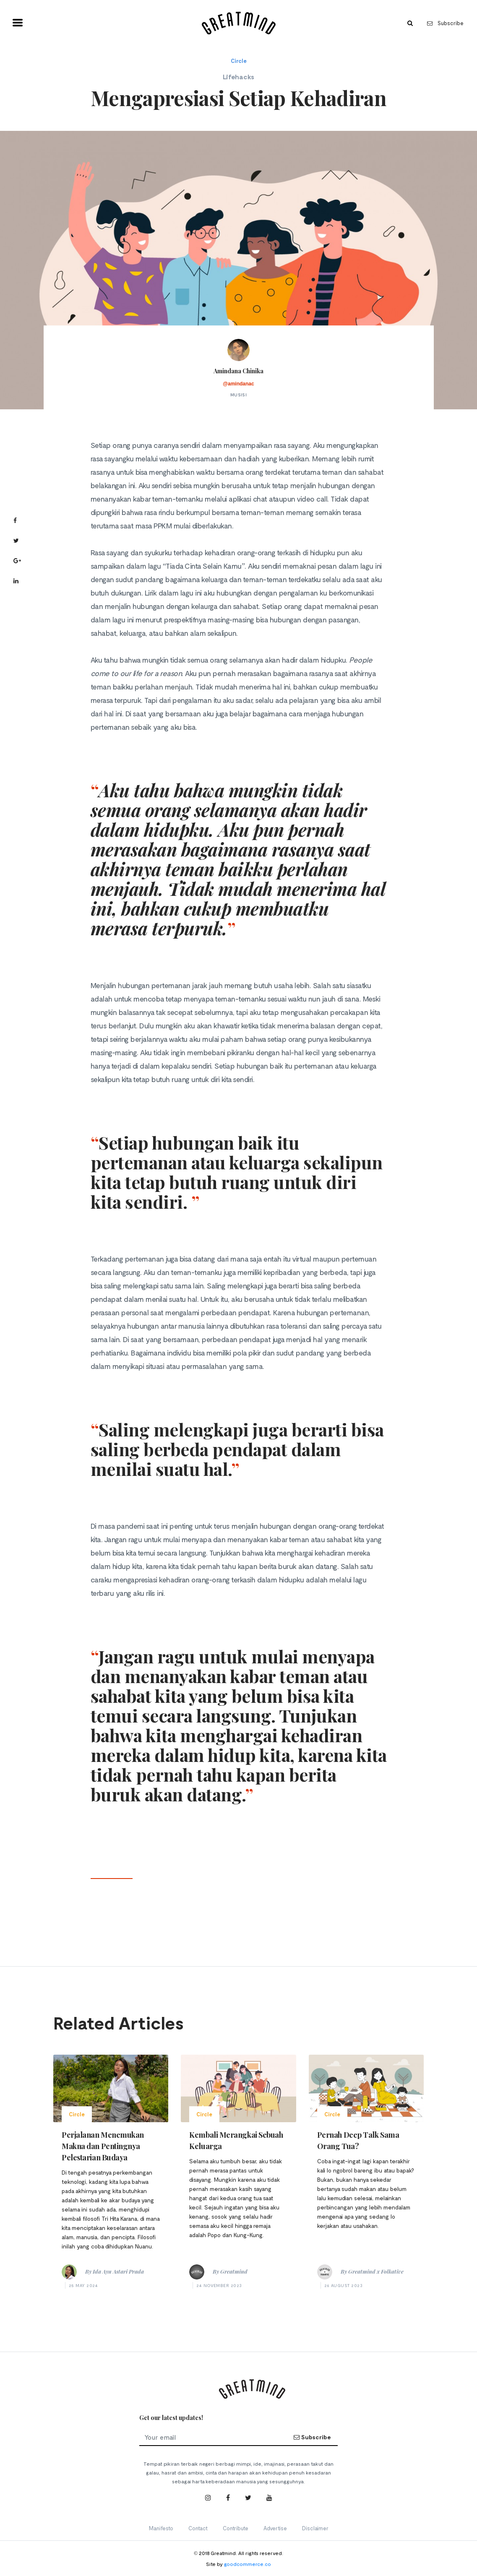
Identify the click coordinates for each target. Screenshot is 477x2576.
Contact (198, 2528)
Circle (239, 60)
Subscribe (445, 23)
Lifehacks (238, 77)
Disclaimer (315, 2528)
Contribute (235, 2528)
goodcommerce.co (247, 2564)
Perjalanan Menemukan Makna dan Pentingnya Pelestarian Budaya (103, 2146)
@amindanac (238, 384)
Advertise (275, 2528)
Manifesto (161, 2528)
